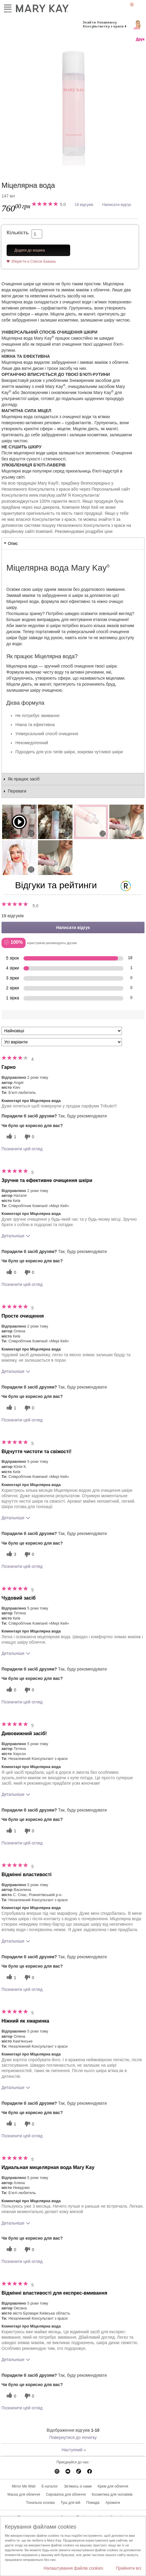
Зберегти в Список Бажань (33, 261)
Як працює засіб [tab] (23, 779)
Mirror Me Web (24, 2486)
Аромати (113, 2503)
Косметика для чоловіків (112, 2494)
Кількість (18, 232)
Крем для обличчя (113, 2486)
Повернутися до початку (73, 2437)
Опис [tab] (13, 543)
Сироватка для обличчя (66, 2494)
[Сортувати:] (62, 1031)
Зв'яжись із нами (78, 2486)
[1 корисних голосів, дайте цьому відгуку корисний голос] (11, 1137)
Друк (140, 39)
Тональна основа (40, 2503)
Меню (7, 7)
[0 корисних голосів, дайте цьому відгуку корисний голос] (11, 1272)
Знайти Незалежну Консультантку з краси (103, 24)
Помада (93, 2503)
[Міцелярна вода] (73, 105)
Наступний (73, 2449)
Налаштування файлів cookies (73, 2568)
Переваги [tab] (17, 791)
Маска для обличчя (24, 2494)
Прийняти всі (128, 2568)
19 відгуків (83, 204)
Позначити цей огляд (22, 1148)
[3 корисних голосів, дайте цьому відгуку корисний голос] (11, 1554)
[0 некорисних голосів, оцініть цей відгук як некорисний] (29, 1137)
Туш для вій (70, 2503)
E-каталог (50, 2486)
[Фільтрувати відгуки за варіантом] (62, 1042)
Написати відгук (116, 204)
